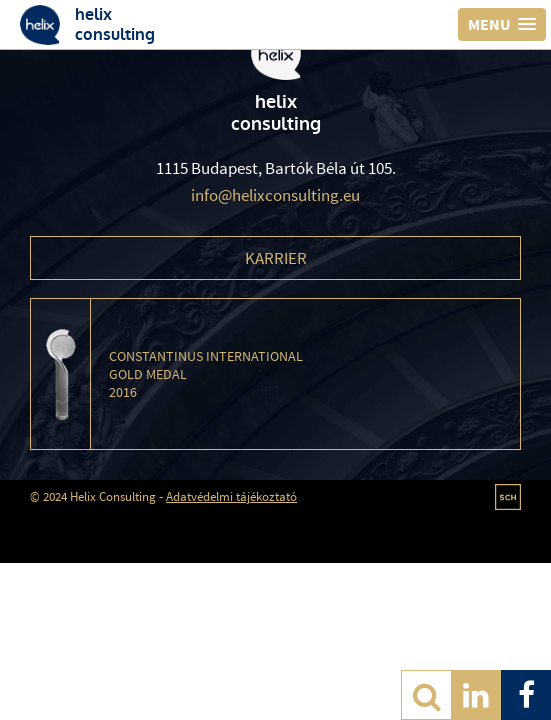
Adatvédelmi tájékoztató (231, 496)
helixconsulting (115, 24)
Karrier (276, 258)
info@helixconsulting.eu (275, 195)
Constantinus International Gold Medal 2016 (206, 374)
